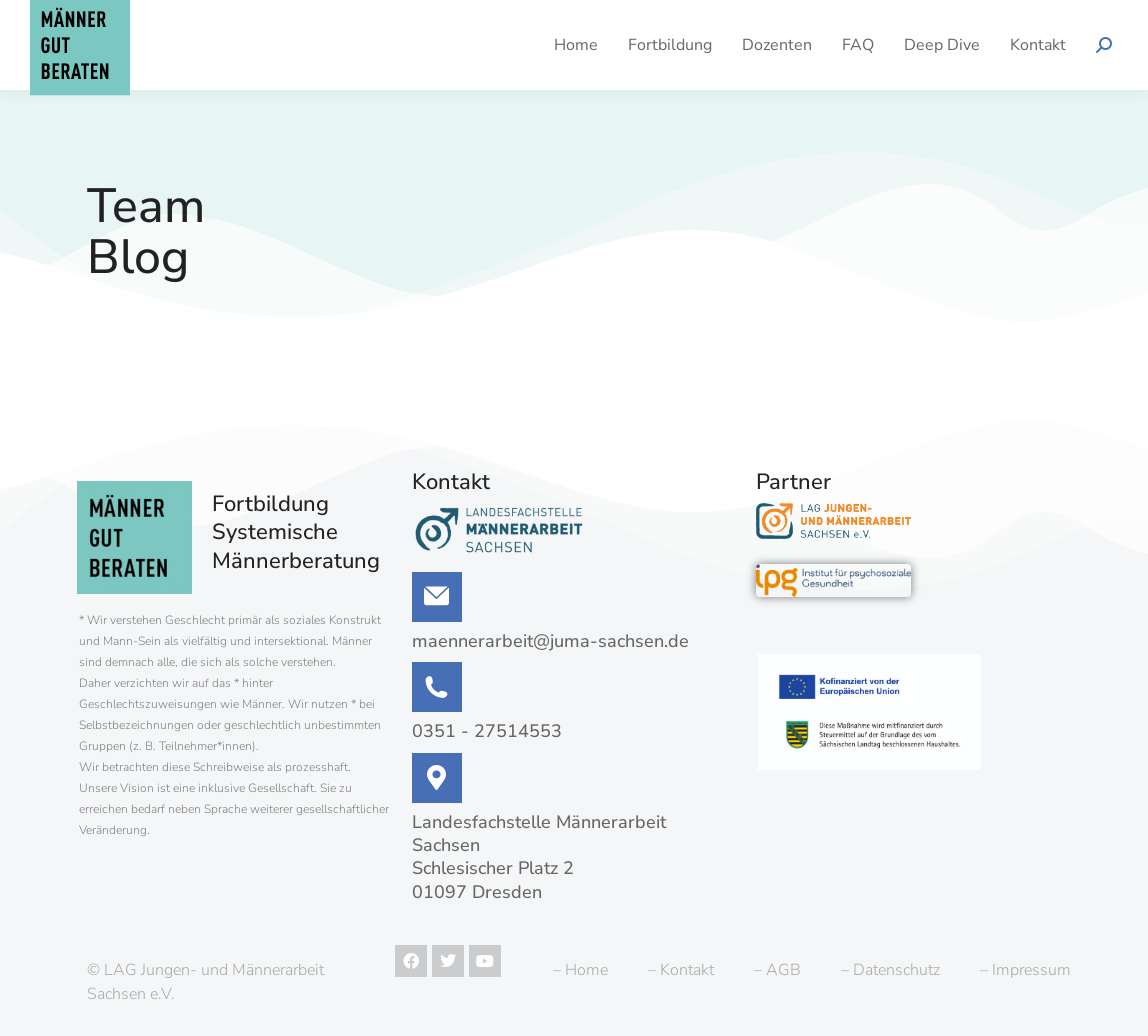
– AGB (777, 970)
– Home (580, 970)
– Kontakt (681, 970)
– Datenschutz (890, 970)
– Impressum (1025, 970)
